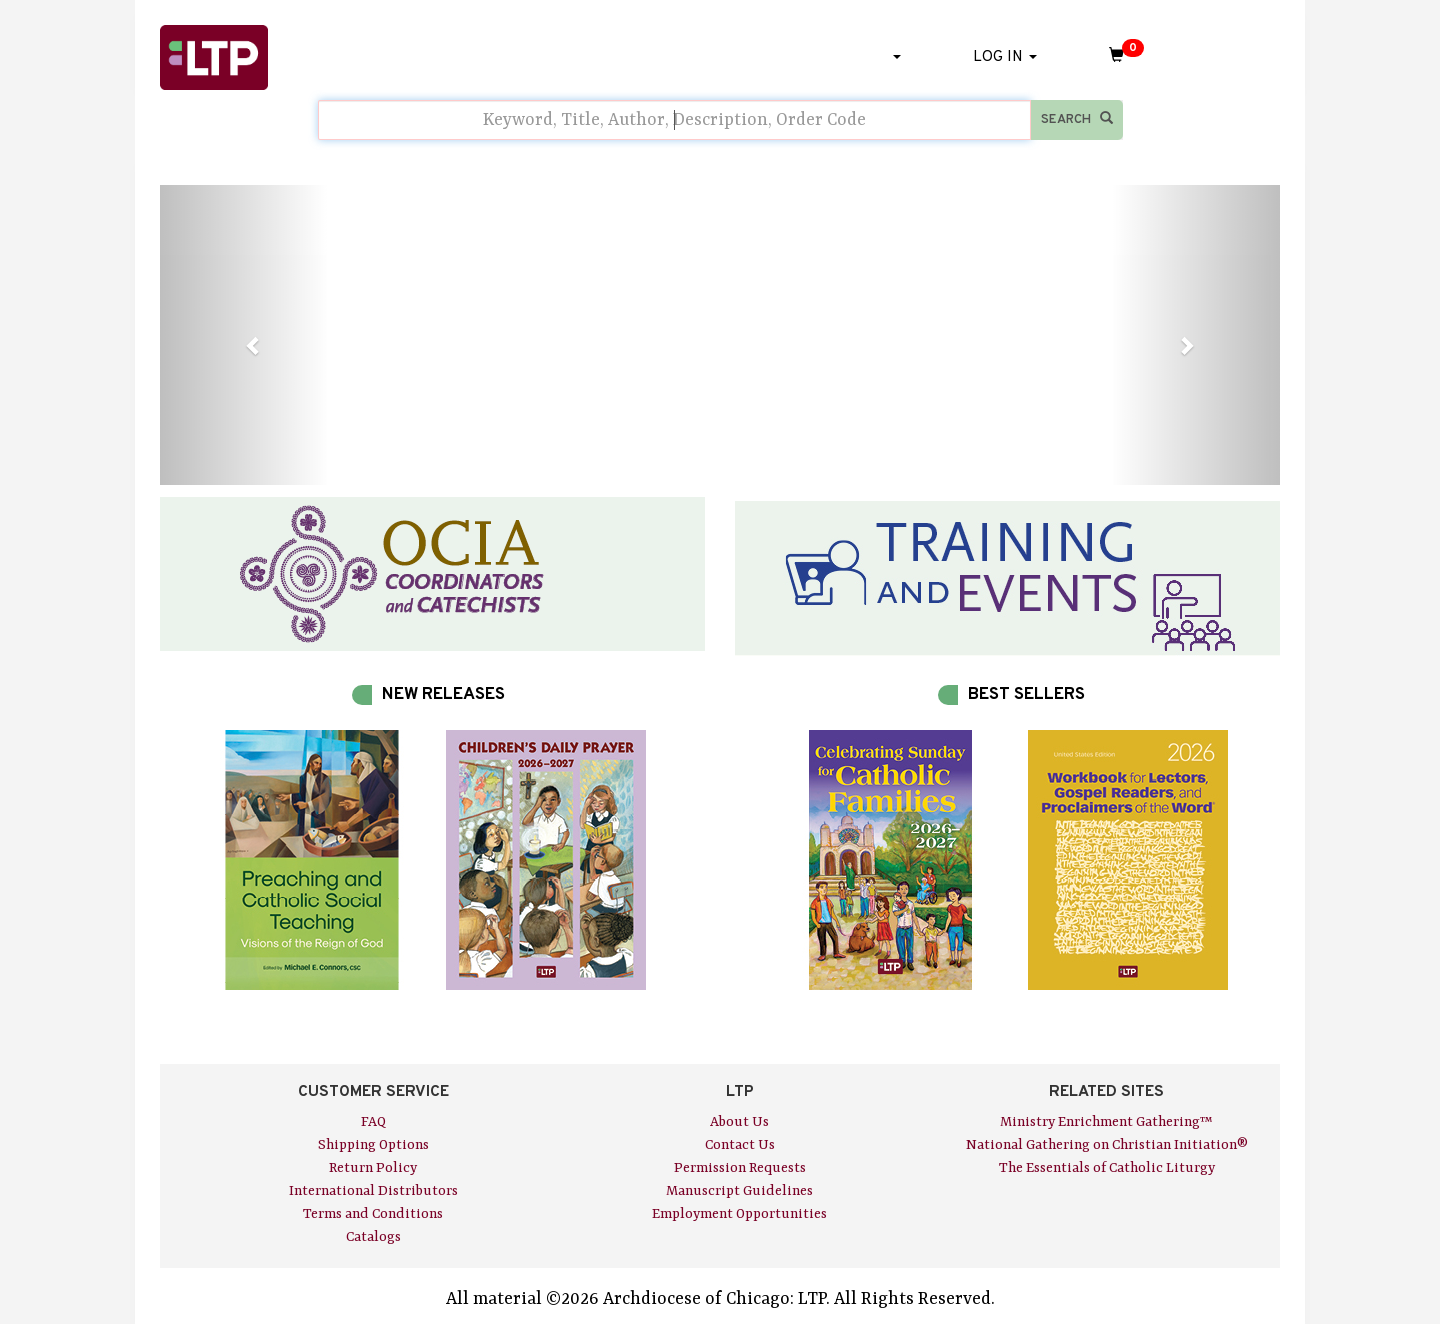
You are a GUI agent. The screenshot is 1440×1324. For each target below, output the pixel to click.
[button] (244, 335)
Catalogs (373, 1237)
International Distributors (373, 1191)
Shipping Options (373, 1145)
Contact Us (740, 1145)
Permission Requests (740, 1168)
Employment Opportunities (739, 1214)
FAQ (373, 1122)
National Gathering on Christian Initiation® (1107, 1145)
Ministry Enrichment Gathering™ (1106, 1122)
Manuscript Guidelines (739, 1191)
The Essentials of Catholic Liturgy (1107, 1168)
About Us (739, 1122)
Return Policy (373, 1168)
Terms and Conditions (373, 1214)
